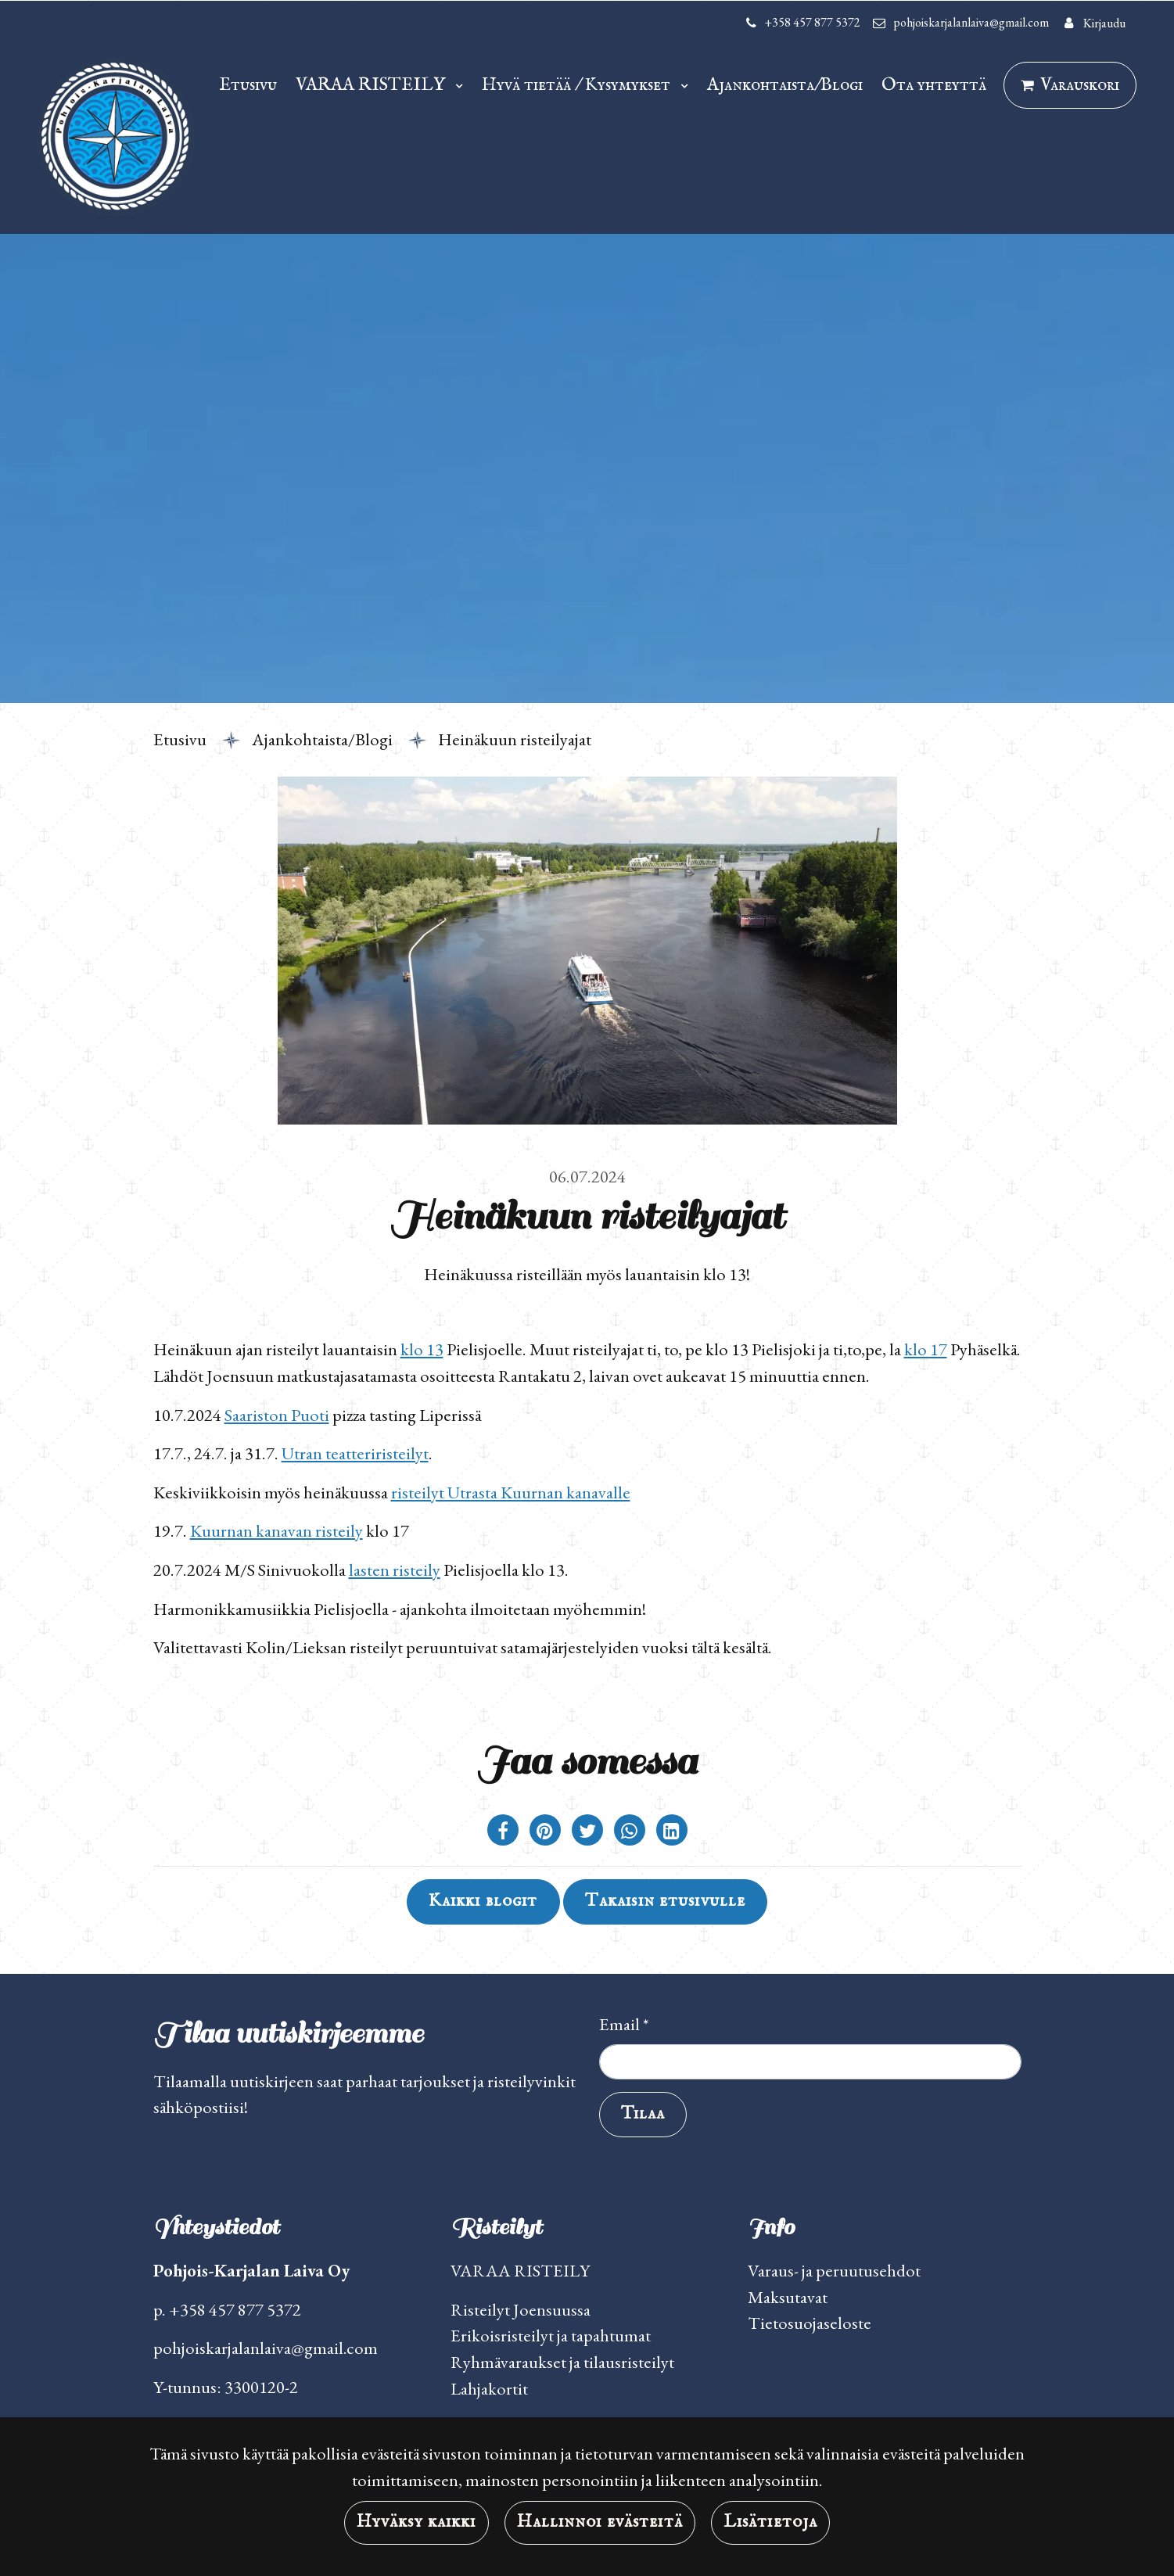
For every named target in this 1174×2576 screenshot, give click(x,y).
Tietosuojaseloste (809, 2322)
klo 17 (925, 1349)
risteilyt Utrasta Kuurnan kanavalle (510, 1492)
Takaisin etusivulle (665, 1901)
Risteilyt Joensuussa (521, 2309)
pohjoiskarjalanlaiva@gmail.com (971, 22)
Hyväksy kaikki (416, 2522)
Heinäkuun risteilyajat (514, 739)
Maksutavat (788, 2297)
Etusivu (248, 85)
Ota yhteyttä (933, 85)
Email (624, 2024)
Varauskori (1079, 85)
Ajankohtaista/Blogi (785, 85)
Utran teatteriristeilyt (355, 1453)
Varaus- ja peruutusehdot (834, 2270)
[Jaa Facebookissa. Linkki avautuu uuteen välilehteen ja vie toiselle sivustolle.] (504, 1831)
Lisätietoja (770, 2522)
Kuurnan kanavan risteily (276, 1530)
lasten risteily (394, 1569)
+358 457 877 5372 (812, 22)
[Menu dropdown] (456, 84)
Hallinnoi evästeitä (600, 2522)
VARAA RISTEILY (372, 85)
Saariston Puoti (276, 1414)
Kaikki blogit (483, 1901)
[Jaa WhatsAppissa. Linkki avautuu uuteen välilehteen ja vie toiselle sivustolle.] (631, 1831)
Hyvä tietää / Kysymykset (578, 85)
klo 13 (421, 1349)
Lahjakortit (489, 2388)
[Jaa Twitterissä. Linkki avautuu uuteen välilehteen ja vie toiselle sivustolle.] (589, 1831)
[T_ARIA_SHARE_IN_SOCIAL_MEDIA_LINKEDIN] (671, 1831)
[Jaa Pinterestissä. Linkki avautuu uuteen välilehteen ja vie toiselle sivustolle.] (547, 1831)
